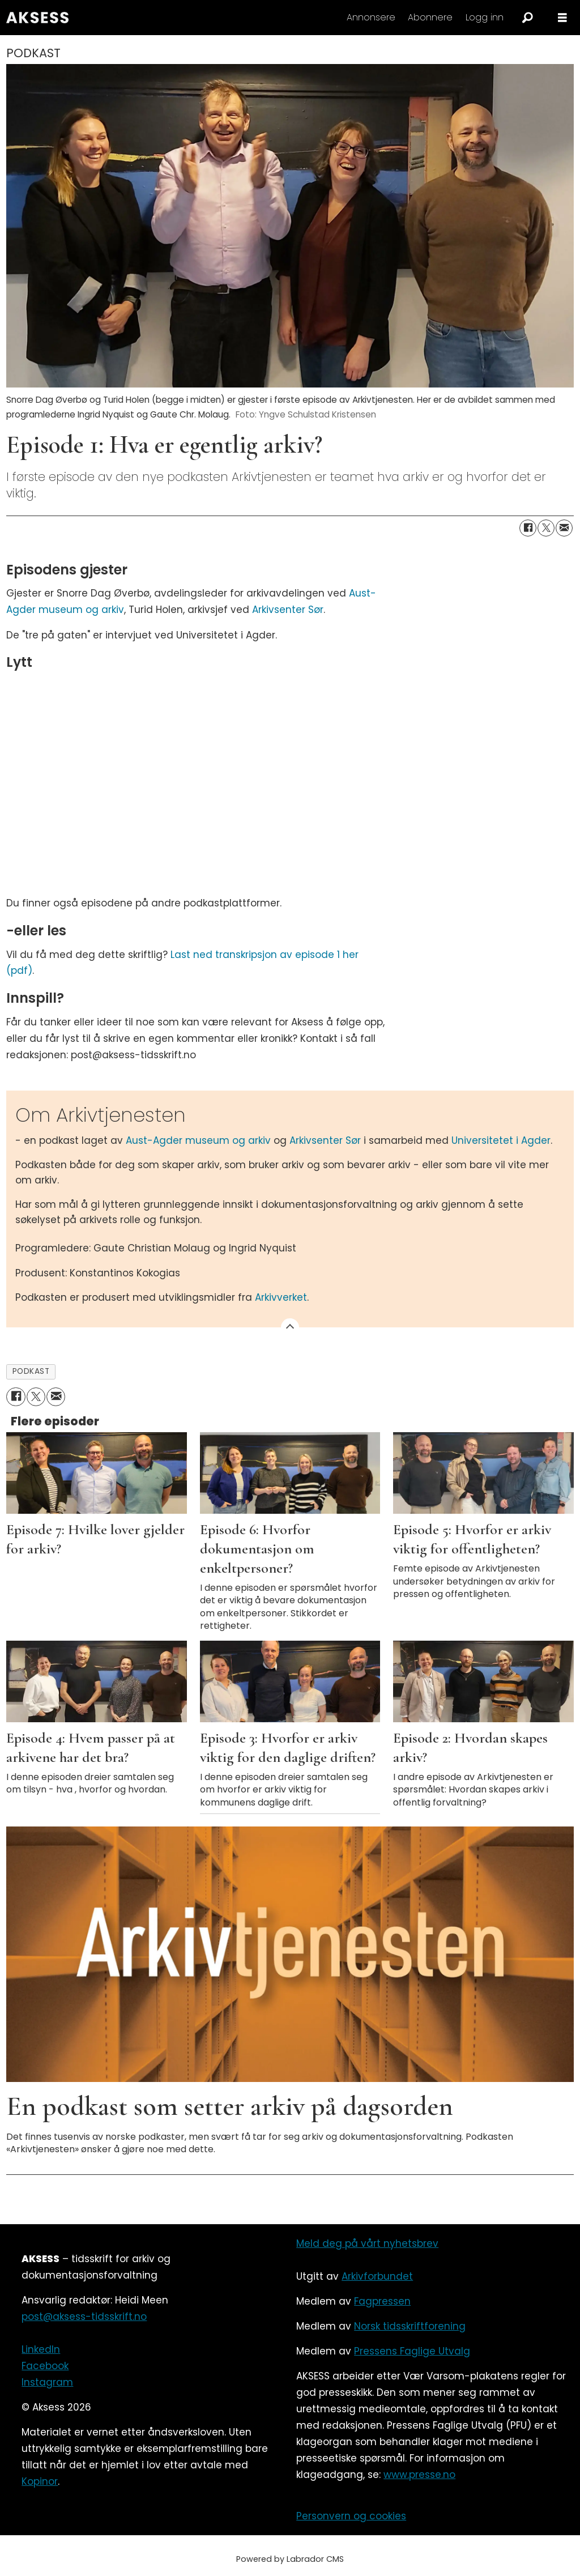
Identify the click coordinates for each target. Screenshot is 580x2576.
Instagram (47, 2382)
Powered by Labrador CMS (290, 2559)
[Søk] (527, 17)
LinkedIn (41, 2349)
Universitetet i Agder (501, 1140)
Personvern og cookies (351, 2516)
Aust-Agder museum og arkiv (200, 1140)
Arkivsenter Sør (287, 609)
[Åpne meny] (562, 17)
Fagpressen (382, 2301)
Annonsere (371, 17)
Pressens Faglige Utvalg (412, 2351)
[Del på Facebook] (527, 528)
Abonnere (430, 17)
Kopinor (40, 2481)
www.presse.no (419, 2474)
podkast (31, 1371)
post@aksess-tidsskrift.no (84, 2316)
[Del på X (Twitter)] (546, 528)
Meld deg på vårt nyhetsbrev (367, 2243)
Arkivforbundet (377, 2276)
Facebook (45, 2366)
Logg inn (485, 17)
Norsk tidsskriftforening (410, 2326)
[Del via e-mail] (564, 528)
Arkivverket (281, 1297)
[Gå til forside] (37, 17)
